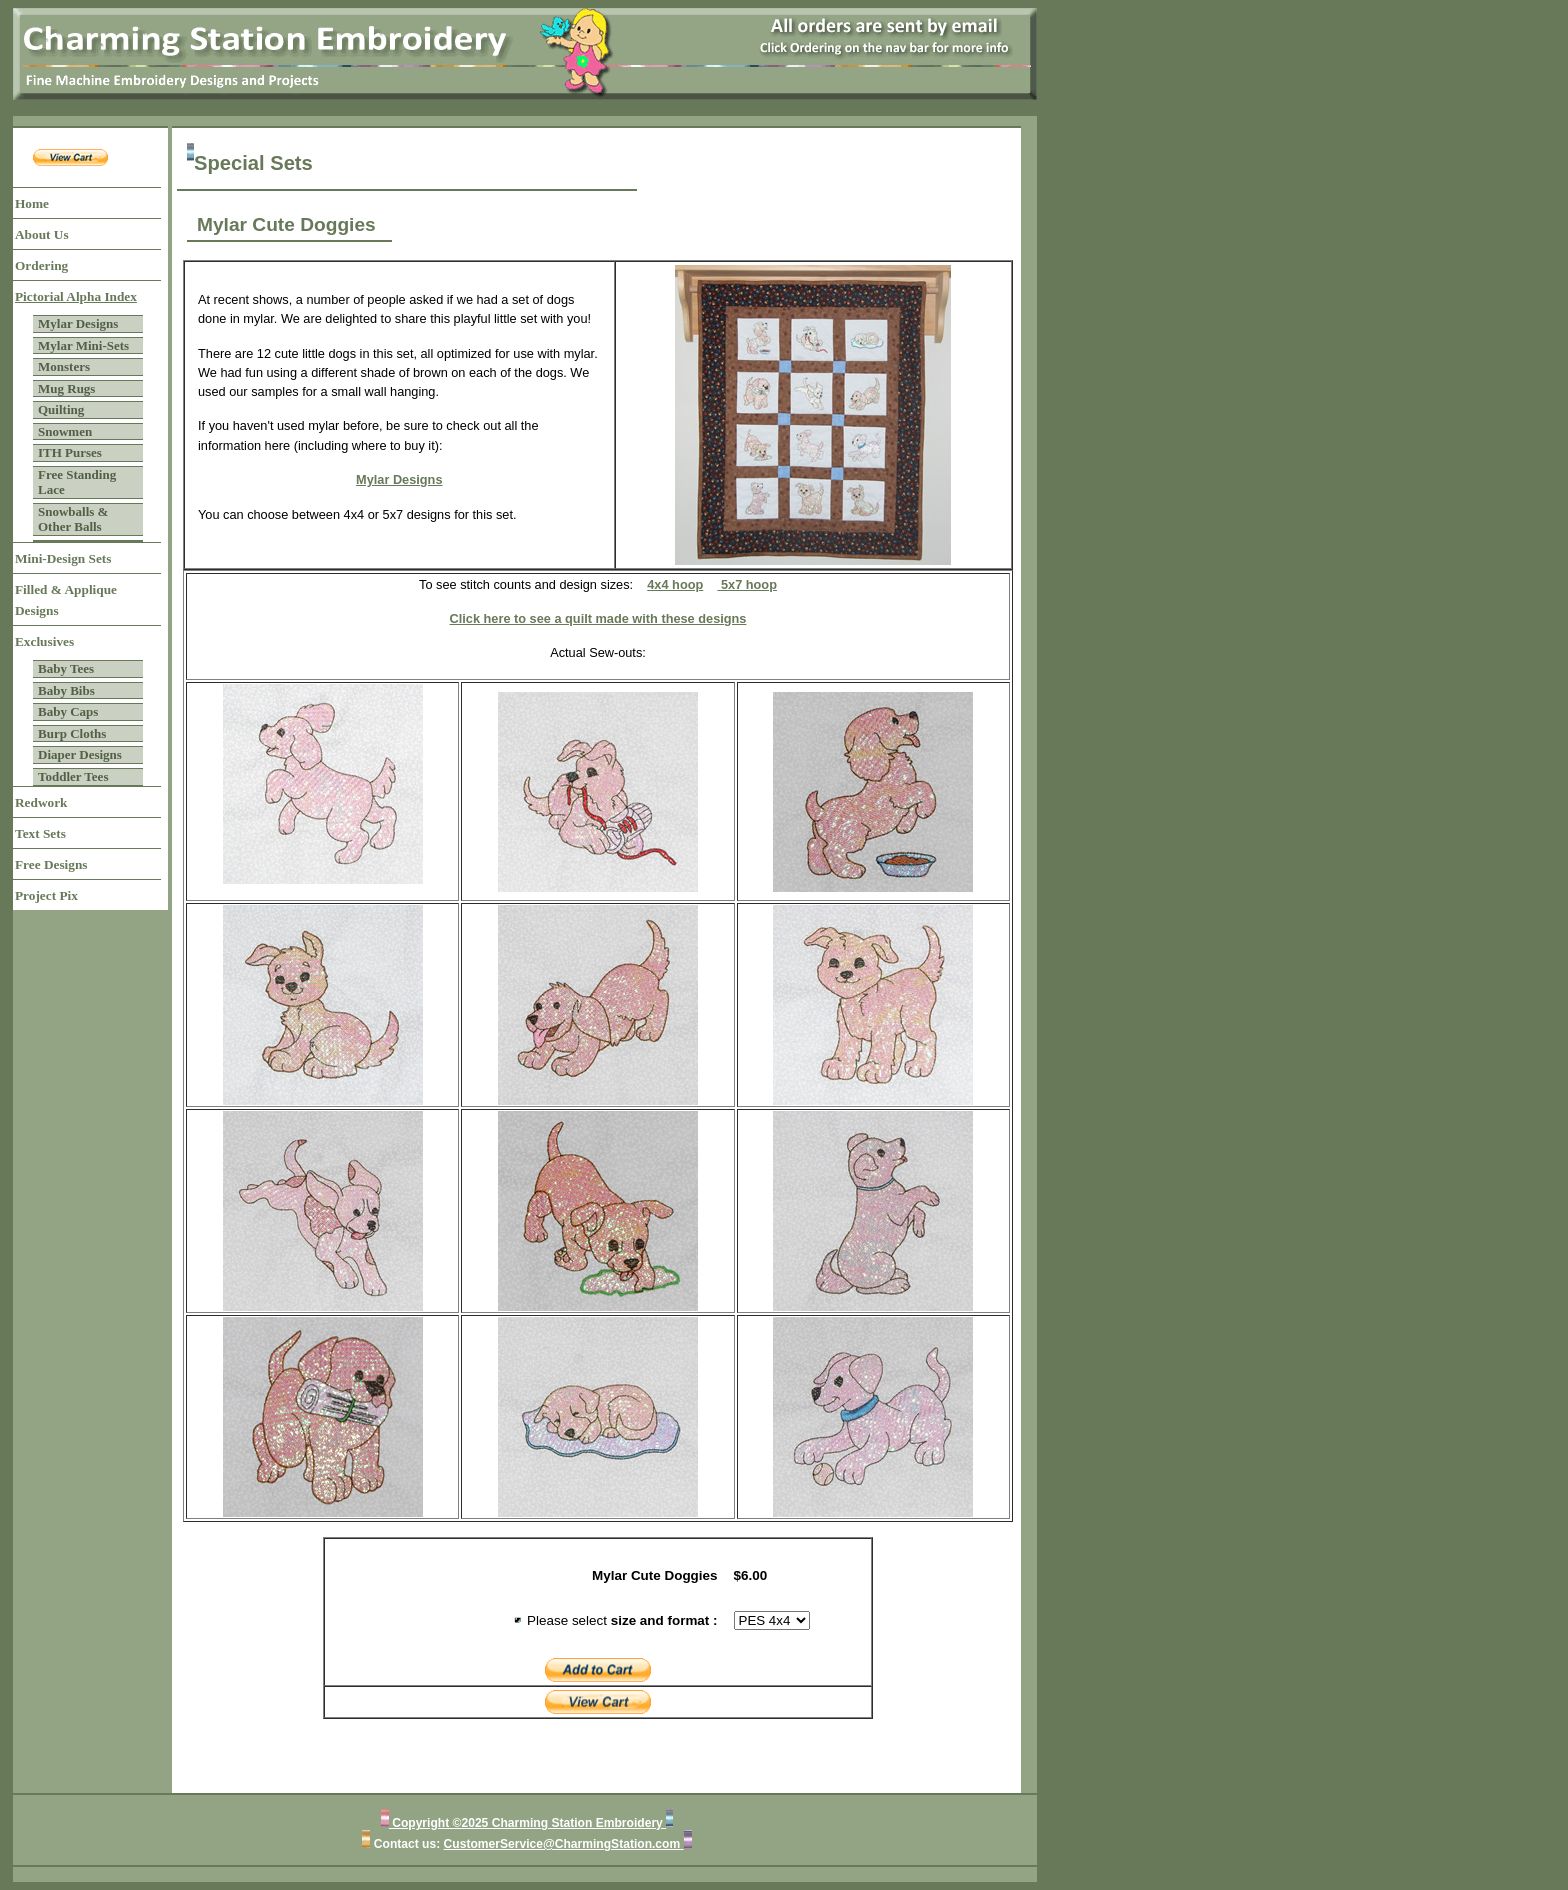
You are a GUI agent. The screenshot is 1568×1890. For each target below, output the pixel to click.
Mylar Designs (78, 323)
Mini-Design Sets (63, 558)
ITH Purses (70, 452)
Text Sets (40, 833)
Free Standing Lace (77, 482)
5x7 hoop (747, 584)
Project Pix (46, 895)
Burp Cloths (72, 733)
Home (32, 203)
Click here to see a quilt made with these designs (598, 618)
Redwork (41, 802)
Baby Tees (66, 668)
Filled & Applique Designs (66, 600)
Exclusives (44, 641)
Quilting (61, 409)
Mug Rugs (66, 388)
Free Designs (51, 864)
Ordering (41, 265)
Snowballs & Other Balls (73, 519)
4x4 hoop (675, 584)
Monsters (64, 366)
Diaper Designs (80, 754)
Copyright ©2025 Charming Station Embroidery (527, 1823)
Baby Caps (68, 711)
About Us (42, 234)
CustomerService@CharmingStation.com (564, 1844)
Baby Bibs (66, 690)
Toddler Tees (73, 776)
